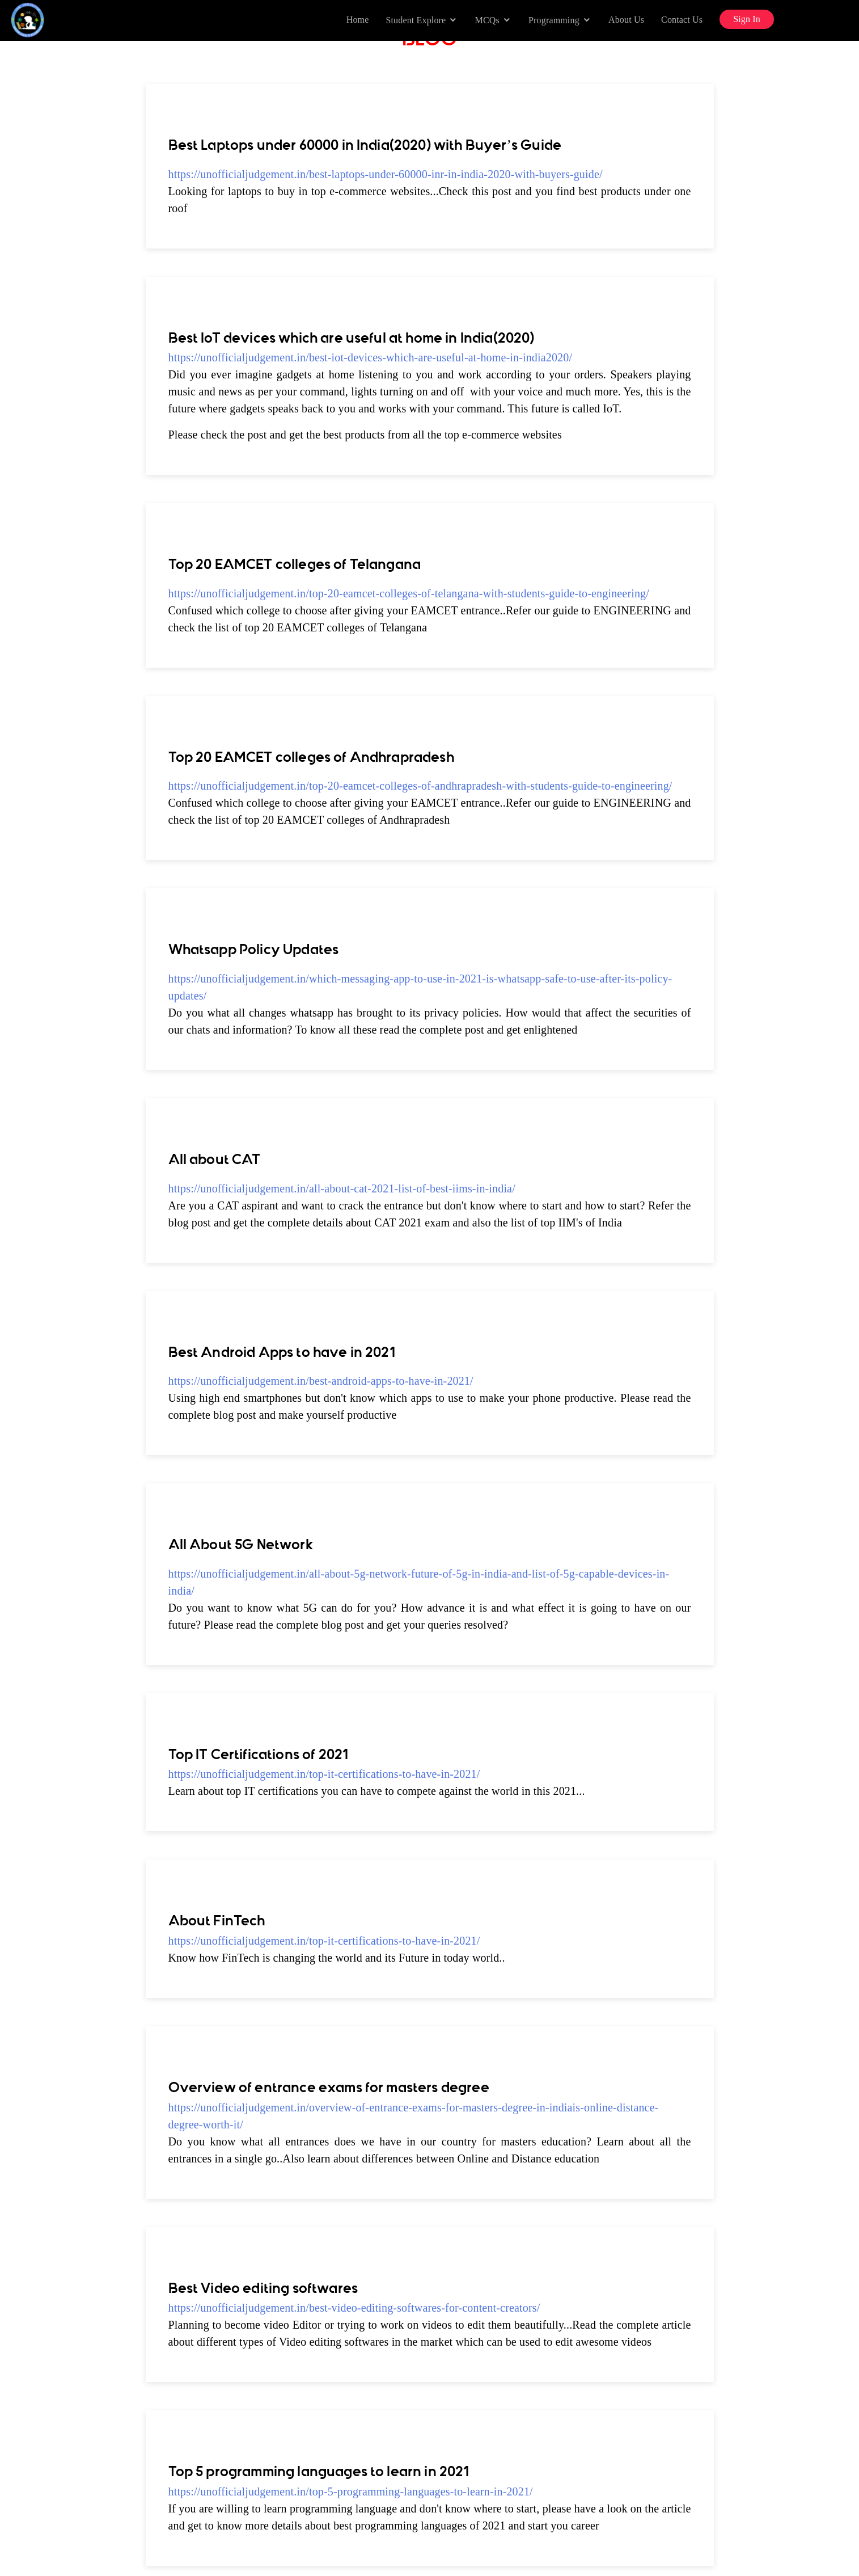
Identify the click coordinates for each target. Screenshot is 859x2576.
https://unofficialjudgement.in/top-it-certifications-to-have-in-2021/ (324, 1774)
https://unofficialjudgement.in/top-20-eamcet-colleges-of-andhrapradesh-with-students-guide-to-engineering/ (420, 785)
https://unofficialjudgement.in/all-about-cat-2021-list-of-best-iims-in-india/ (341, 1188)
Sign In (746, 19)
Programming (553, 20)
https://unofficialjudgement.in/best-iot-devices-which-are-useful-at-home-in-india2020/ (370, 357)
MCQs (487, 20)
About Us (626, 19)
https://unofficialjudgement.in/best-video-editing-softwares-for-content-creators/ (354, 2307)
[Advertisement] (65, 282)
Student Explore (416, 20)
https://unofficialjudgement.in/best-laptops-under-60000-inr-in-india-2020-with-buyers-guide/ (385, 174)
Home (357, 19)
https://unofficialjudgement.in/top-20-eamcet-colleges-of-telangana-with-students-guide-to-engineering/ (408, 593)
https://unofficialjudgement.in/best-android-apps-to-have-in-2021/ (320, 1381)
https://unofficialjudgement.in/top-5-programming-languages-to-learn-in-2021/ (350, 2491)
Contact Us (682, 19)
